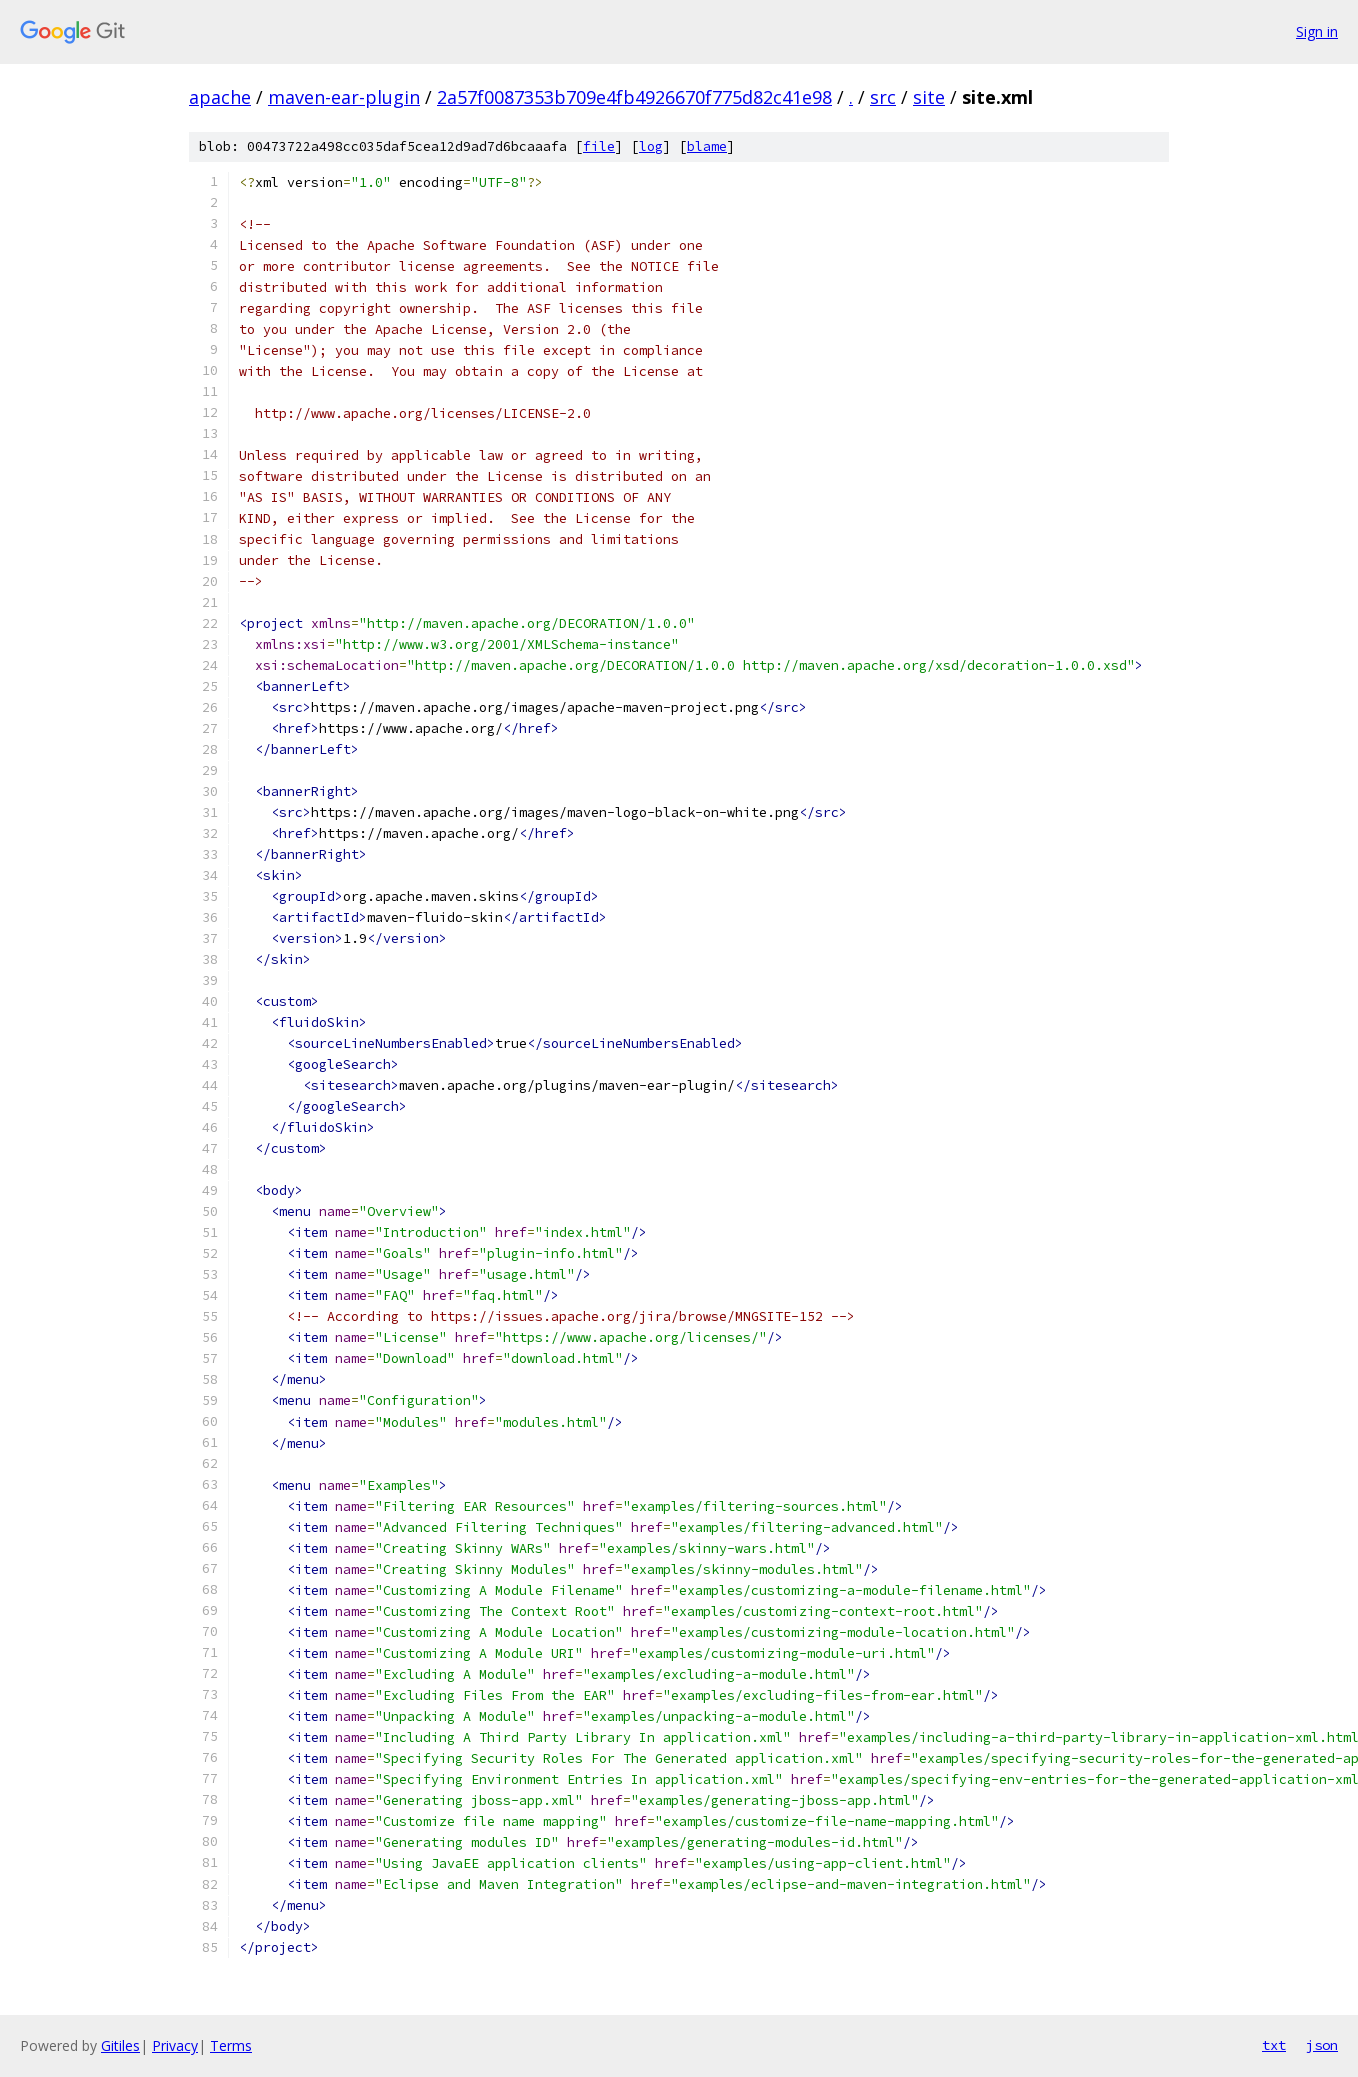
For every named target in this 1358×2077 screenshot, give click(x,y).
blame (707, 146)
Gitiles (120, 2045)
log (651, 146)
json (1322, 2045)
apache (220, 97)
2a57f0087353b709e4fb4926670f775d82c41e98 (634, 97)
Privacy (175, 2045)
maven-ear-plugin (344, 97)
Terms (231, 2045)
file (599, 146)
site (929, 97)
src (883, 97)
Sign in (1317, 31)
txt (1274, 2045)
